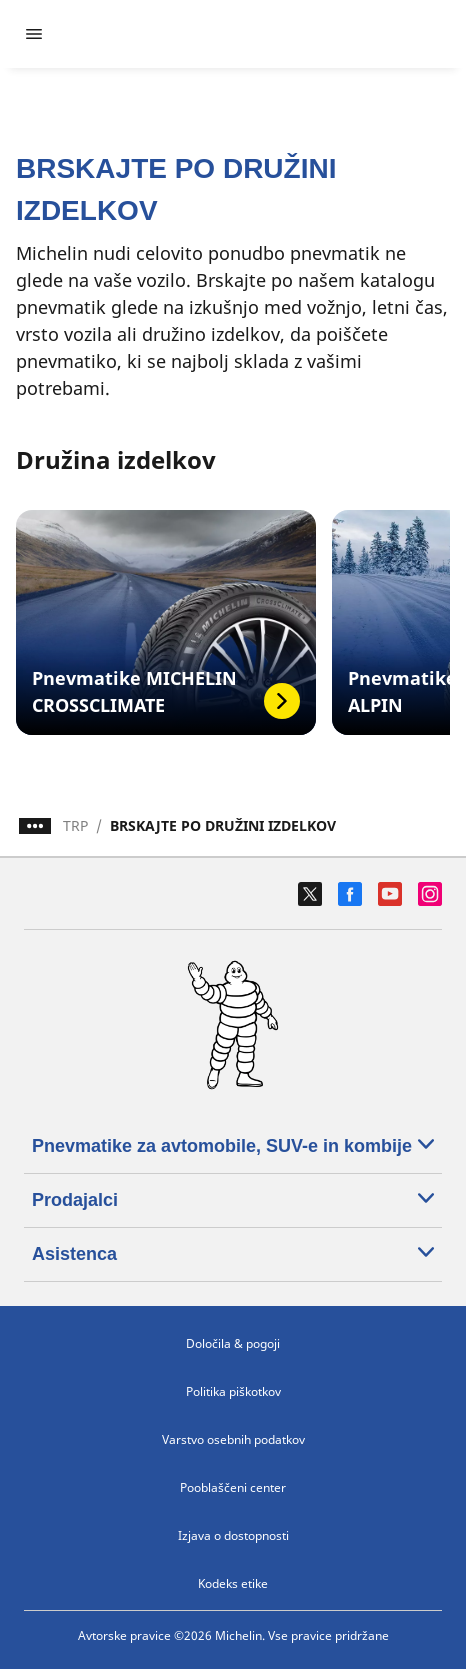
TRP (75, 825)
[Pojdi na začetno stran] (251, 34)
